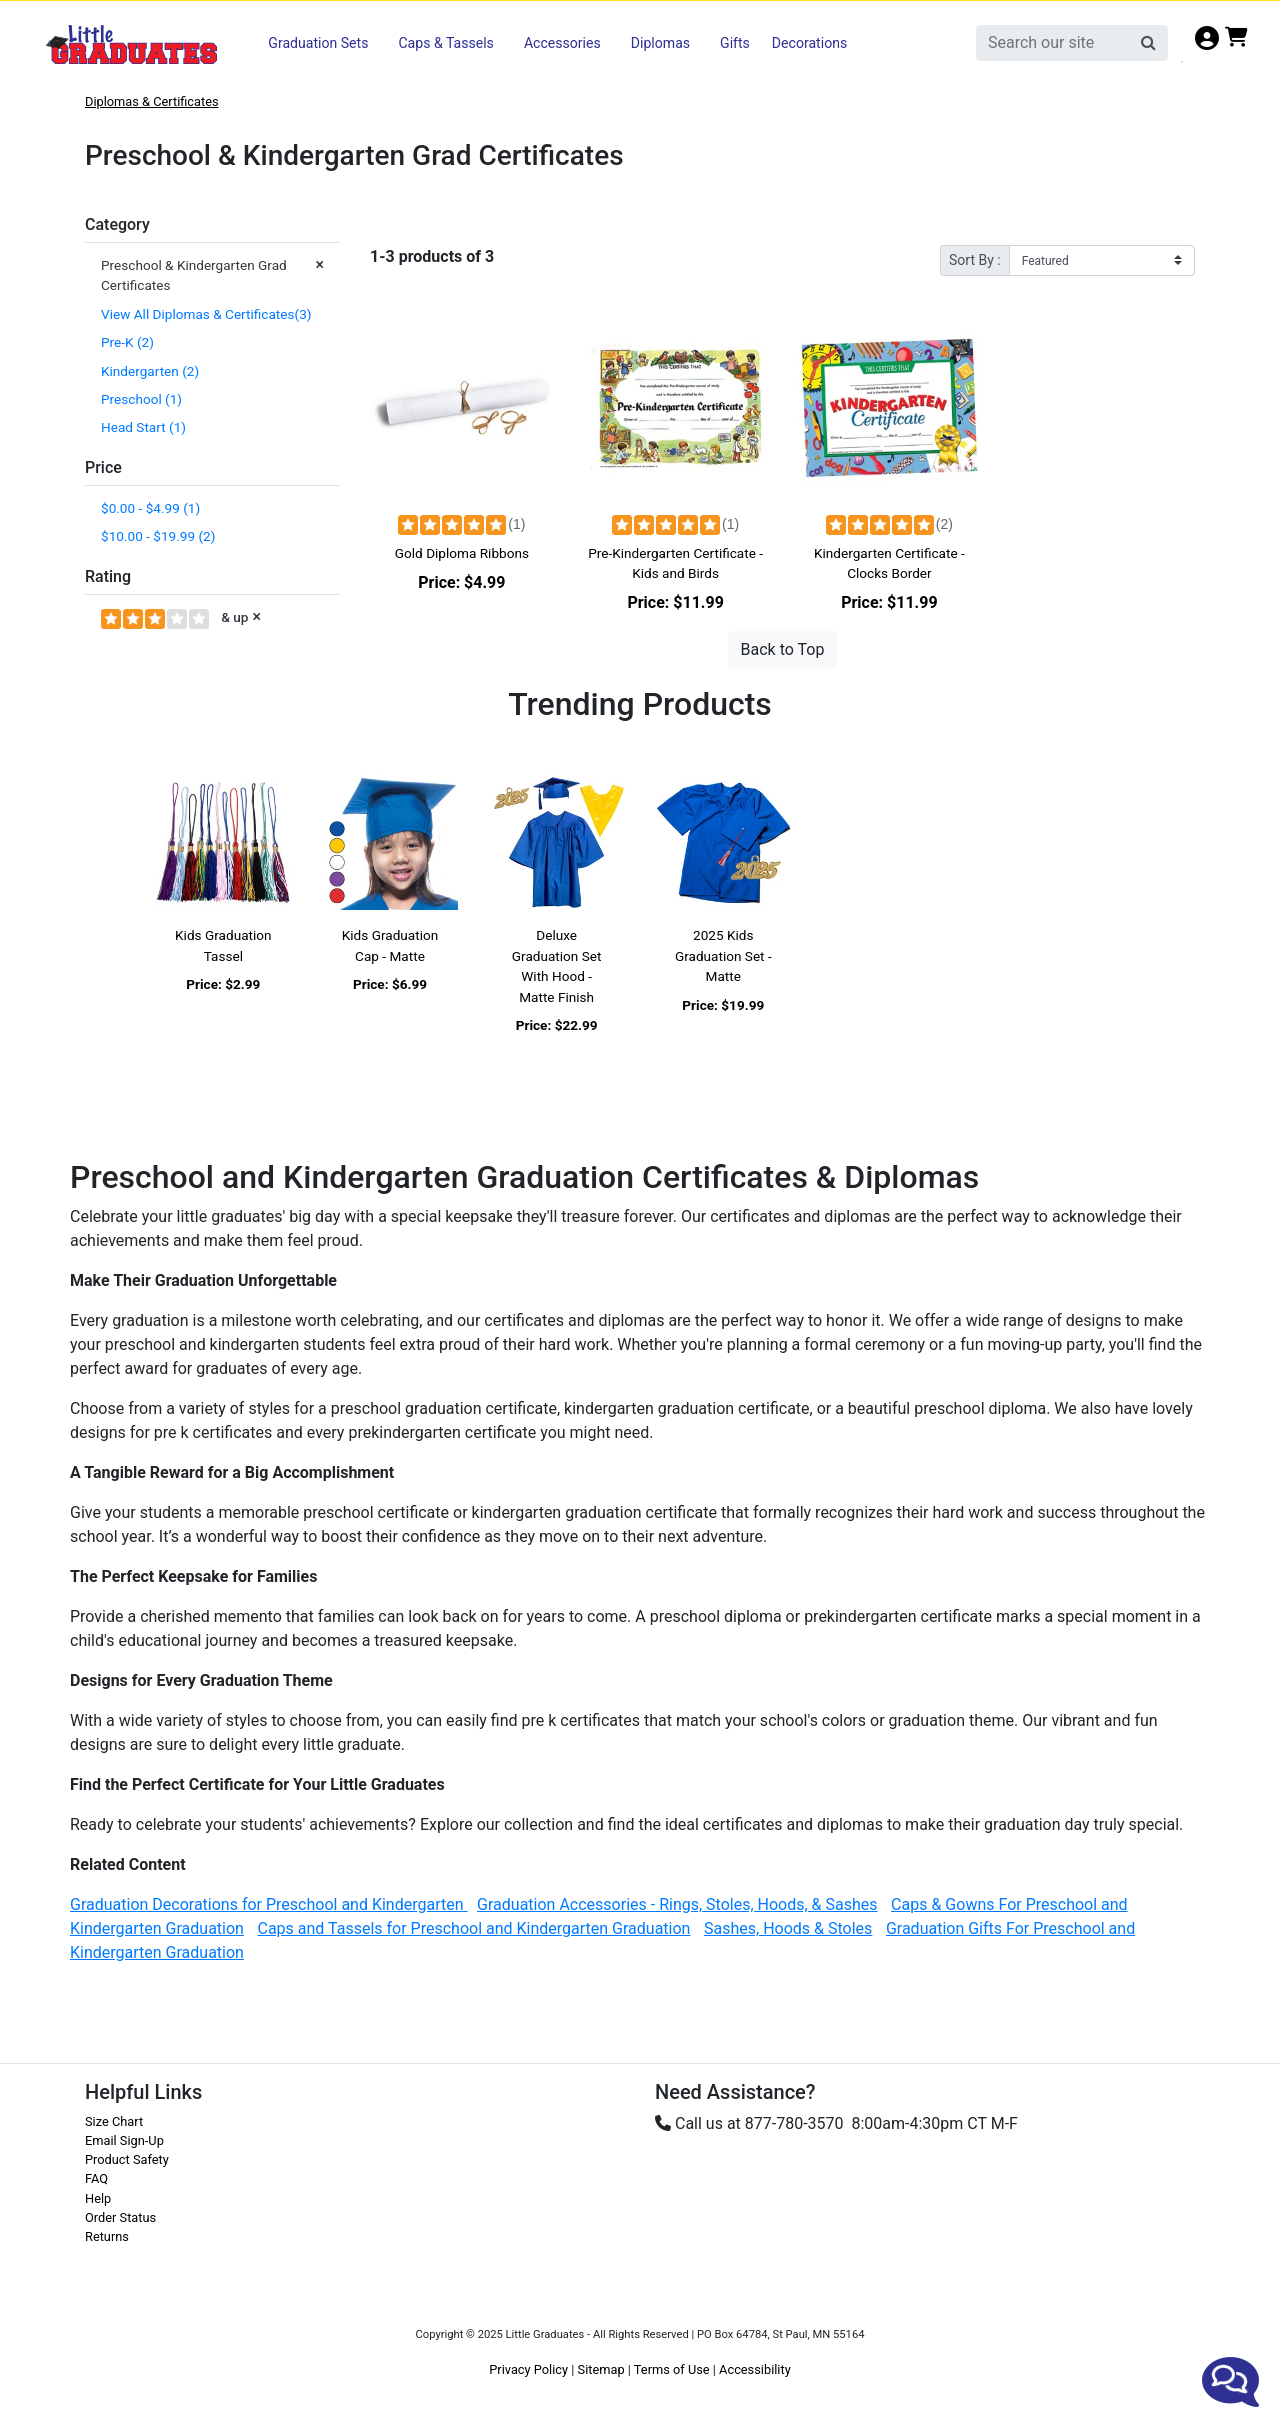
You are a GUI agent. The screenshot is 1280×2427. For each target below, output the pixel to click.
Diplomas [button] (660, 43)
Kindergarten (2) (150, 371)
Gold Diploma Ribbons (462, 553)
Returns (107, 2236)
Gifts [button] (735, 43)
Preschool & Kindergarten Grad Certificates (212, 274)
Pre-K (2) (127, 342)
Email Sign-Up (124, 2140)
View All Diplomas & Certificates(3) (208, 314)
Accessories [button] (562, 43)
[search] (1053, 43)
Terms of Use (672, 2369)
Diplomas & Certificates (152, 101)
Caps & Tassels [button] (445, 43)
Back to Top (783, 649)
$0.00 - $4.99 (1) (150, 508)
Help (98, 2198)
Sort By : (975, 260)
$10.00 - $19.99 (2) (158, 536)
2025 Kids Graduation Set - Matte (723, 955)
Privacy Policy (528, 2369)
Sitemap (601, 2369)
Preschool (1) (141, 399)
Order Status (120, 2217)
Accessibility (755, 2369)
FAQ (96, 2178)
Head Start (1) (143, 427)
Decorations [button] (809, 43)
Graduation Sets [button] (318, 43)
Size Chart (114, 2121)
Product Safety (127, 2159)
